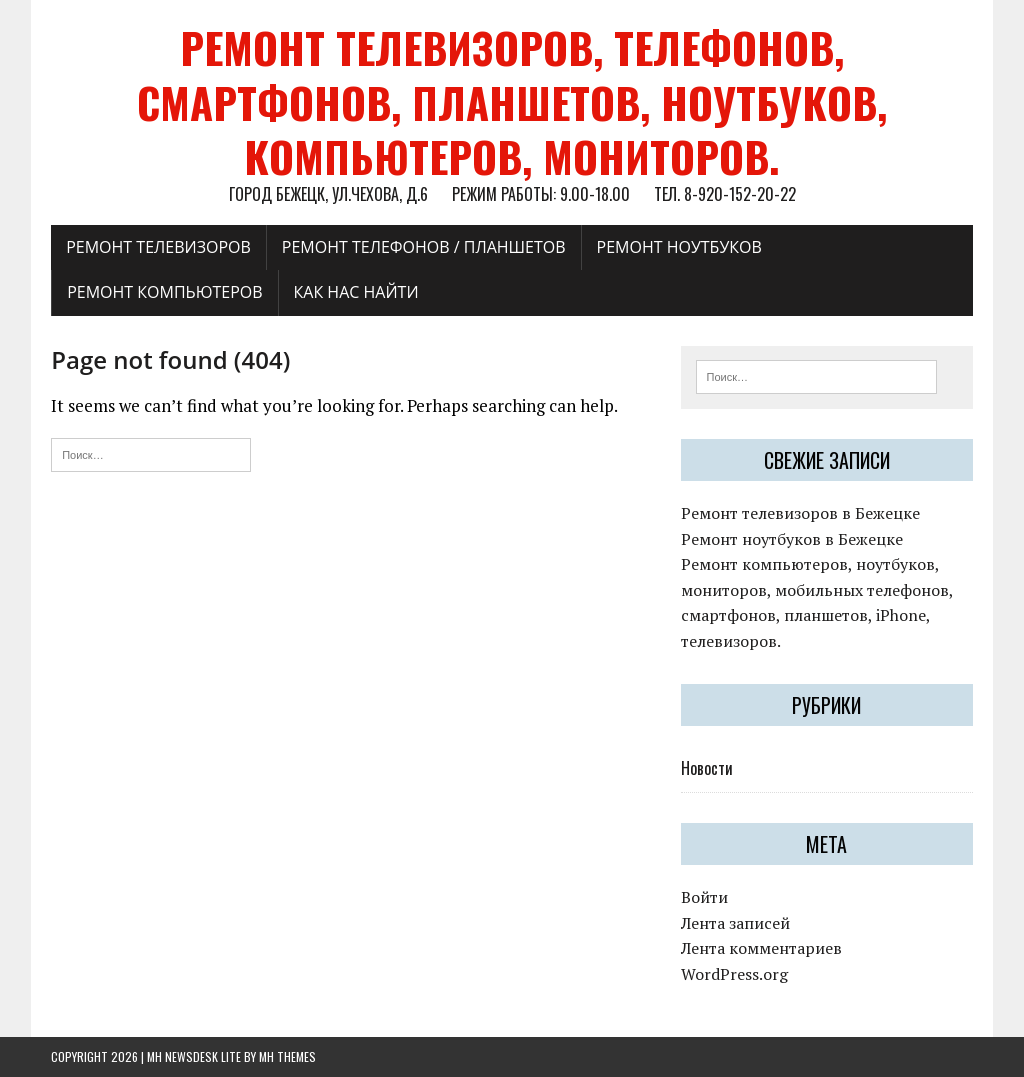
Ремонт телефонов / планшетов (424, 247)
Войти (704, 897)
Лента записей (735, 923)
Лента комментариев (761, 948)
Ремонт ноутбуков (679, 247)
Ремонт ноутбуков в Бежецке (792, 539)
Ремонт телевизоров (158, 247)
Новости (707, 768)
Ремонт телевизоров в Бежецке (800, 513)
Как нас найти (356, 292)
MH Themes (287, 1056)
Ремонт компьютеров (164, 292)
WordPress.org (734, 974)
